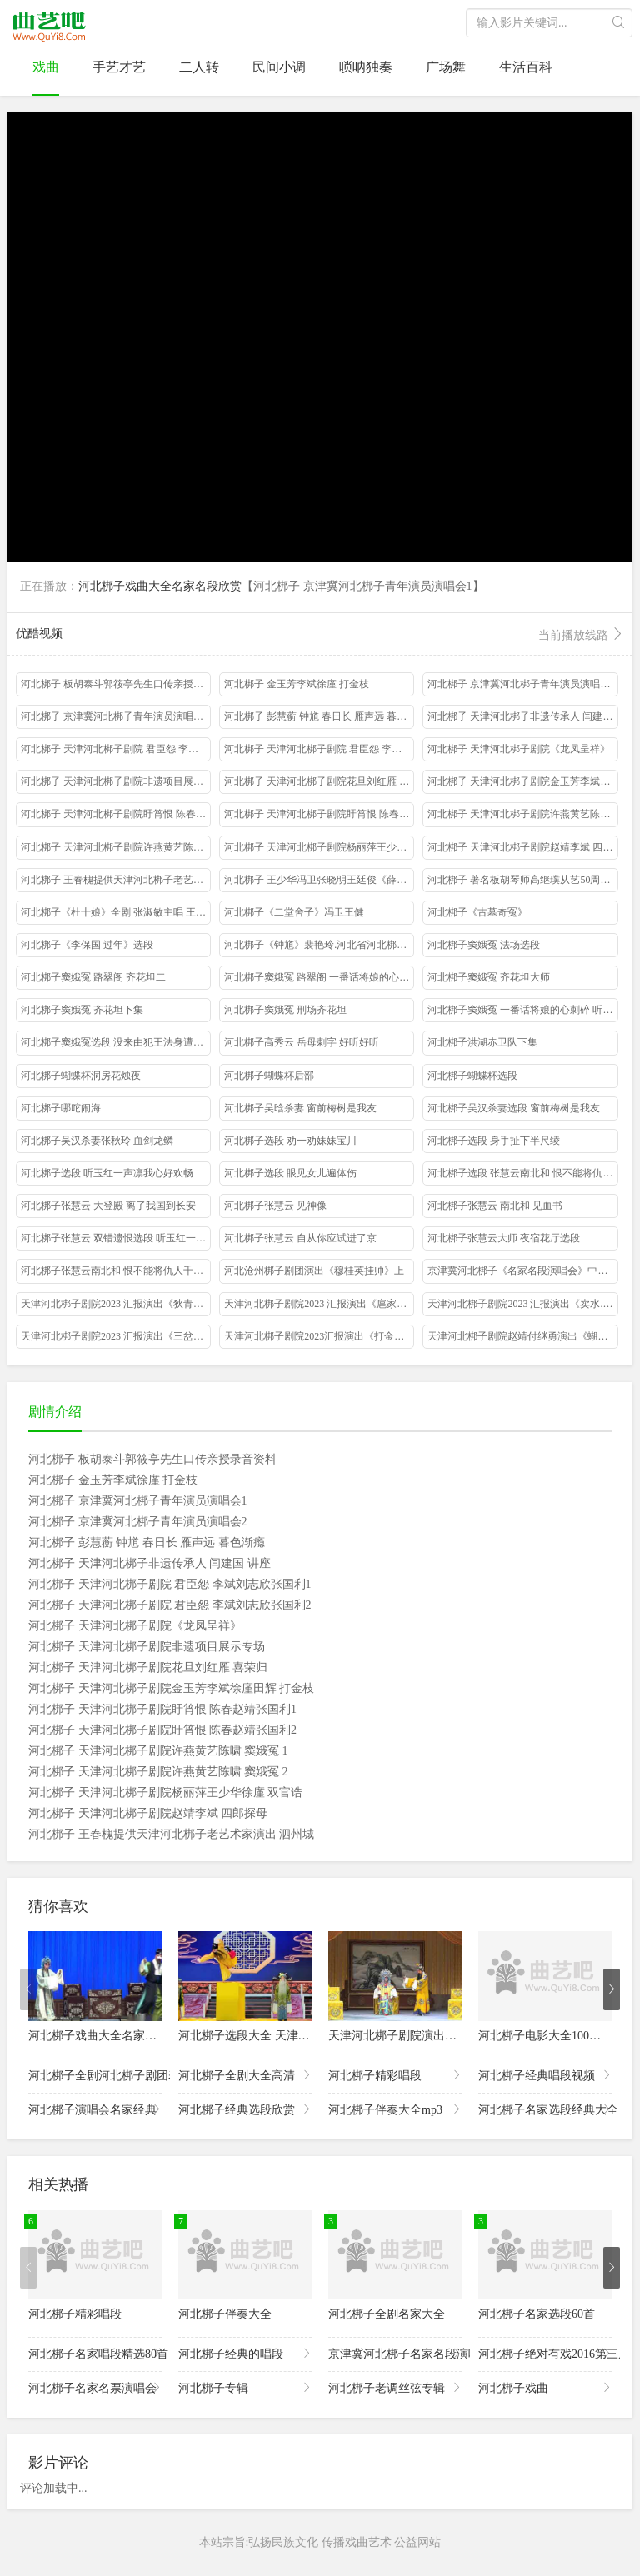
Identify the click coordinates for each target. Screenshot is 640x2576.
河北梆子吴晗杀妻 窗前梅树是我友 (300, 1108)
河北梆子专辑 (245, 2387)
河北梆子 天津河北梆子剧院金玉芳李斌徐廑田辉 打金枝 (523, 781)
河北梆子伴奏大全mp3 (395, 2109)
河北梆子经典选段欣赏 (245, 2109)
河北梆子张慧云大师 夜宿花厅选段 (504, 1238)
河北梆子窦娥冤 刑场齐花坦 (285, 1010)
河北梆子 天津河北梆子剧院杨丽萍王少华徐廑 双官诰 (319, 847)
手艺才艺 (119, 67)
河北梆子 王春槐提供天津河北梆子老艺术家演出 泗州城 (116, 880)
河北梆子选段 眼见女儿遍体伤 (290, 1173)
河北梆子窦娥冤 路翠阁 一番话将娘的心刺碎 (319, 977)
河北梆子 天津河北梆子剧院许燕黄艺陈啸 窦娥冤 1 (523, 814)
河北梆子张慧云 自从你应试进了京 (300, 1238)
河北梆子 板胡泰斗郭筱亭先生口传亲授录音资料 (116, 684)
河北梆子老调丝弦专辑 (395, 2387)
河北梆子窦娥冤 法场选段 (484, 945)
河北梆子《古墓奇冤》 (478, 912)
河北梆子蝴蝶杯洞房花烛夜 (81, 1075)
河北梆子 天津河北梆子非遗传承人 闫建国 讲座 (523, 716)
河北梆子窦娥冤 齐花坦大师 (489, 977)
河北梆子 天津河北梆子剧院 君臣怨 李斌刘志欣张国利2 (319, 749)
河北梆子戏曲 (545, 2387)
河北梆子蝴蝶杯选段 (473, 1075)
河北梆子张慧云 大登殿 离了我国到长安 (108, 1205)
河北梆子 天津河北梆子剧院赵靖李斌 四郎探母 (523, 847)
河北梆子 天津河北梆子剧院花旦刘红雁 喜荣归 (319, 781)
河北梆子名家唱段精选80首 (95, 2353)
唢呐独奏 (365, 67)
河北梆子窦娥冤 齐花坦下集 (82, 1010)
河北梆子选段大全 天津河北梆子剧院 (273, 2035)
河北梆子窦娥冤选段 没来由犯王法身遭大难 (116, 1042)
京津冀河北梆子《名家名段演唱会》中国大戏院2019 (523, 1270)
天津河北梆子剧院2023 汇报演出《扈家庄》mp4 (319, 1304)
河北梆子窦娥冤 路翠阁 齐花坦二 (93, 977)
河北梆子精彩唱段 (395, 2075)
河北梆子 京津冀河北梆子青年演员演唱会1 (521, 684)
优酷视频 (320, 635)
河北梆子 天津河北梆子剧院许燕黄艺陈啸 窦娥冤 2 (116, 847)
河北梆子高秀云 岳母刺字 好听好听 (301, 1042)
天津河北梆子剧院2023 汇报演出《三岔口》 (116, 1336)
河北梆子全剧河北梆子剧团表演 (95, 2075)
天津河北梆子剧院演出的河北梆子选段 (427, 2035)
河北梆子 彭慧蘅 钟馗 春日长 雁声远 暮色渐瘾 (319, 716)
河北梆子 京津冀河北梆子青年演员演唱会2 (114, 716)
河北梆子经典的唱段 (245, 2353)
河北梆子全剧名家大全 (386, 2314)
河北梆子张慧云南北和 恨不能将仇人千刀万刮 (116, 1270)
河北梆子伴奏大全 (225, 2314)
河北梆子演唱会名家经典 (95, 2109)
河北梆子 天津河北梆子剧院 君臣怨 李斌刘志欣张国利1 (116, 749)
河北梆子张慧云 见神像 (275, 1205)
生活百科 (525, 67)
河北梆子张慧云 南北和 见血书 (495, 1205)
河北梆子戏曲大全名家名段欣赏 (160, 586)
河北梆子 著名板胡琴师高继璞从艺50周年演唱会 (523, 880)
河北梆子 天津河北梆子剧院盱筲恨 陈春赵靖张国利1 (116, 814)
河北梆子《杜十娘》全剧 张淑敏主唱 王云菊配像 (116, 912)
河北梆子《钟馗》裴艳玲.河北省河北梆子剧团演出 (319, 945)
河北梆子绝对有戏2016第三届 (545, 2353)
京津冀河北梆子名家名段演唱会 (395, 2353)
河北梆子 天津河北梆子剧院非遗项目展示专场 (116, 781)
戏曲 (45, 67)
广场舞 (446, 67)
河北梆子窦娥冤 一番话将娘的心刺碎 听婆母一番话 (523, 1010)
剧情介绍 (55, 1412)
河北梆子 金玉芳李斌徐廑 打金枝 (296, 684)
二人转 (199, 67)
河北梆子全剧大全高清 (245, 2075)
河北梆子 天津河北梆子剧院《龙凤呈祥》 (519, 749)
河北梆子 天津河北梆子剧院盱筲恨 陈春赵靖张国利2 (319, 814)
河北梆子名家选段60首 (536, 2314)
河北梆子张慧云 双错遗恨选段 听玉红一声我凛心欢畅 (116, 1238)
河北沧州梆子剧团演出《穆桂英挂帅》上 (314, 1270)
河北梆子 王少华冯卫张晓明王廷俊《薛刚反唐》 (319, 880)
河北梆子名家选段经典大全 (545, 2109)
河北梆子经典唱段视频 (545, 2075)
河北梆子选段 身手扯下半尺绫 (494, 1140)
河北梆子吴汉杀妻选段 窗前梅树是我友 (514, 1108)
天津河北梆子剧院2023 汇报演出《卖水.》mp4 (523, 1304)
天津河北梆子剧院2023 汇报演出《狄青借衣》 (116, 1304)
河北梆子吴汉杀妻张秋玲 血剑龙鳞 (97, 1140)
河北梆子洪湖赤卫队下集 (483, 1042)
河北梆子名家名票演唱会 (95, 2387)
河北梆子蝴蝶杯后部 (269, 1075)
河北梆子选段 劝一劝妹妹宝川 (290, 1140)
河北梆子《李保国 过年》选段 (87, 945)
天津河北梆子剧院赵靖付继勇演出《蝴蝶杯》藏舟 (523, 1336)
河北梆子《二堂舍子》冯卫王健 (294, 912)
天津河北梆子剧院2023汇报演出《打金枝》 (319, 1336)
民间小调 (279, 67)
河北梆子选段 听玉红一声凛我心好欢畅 (107, 1173)
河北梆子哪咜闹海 (61, 1108)
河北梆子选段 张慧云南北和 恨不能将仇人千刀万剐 (523, 1173)
